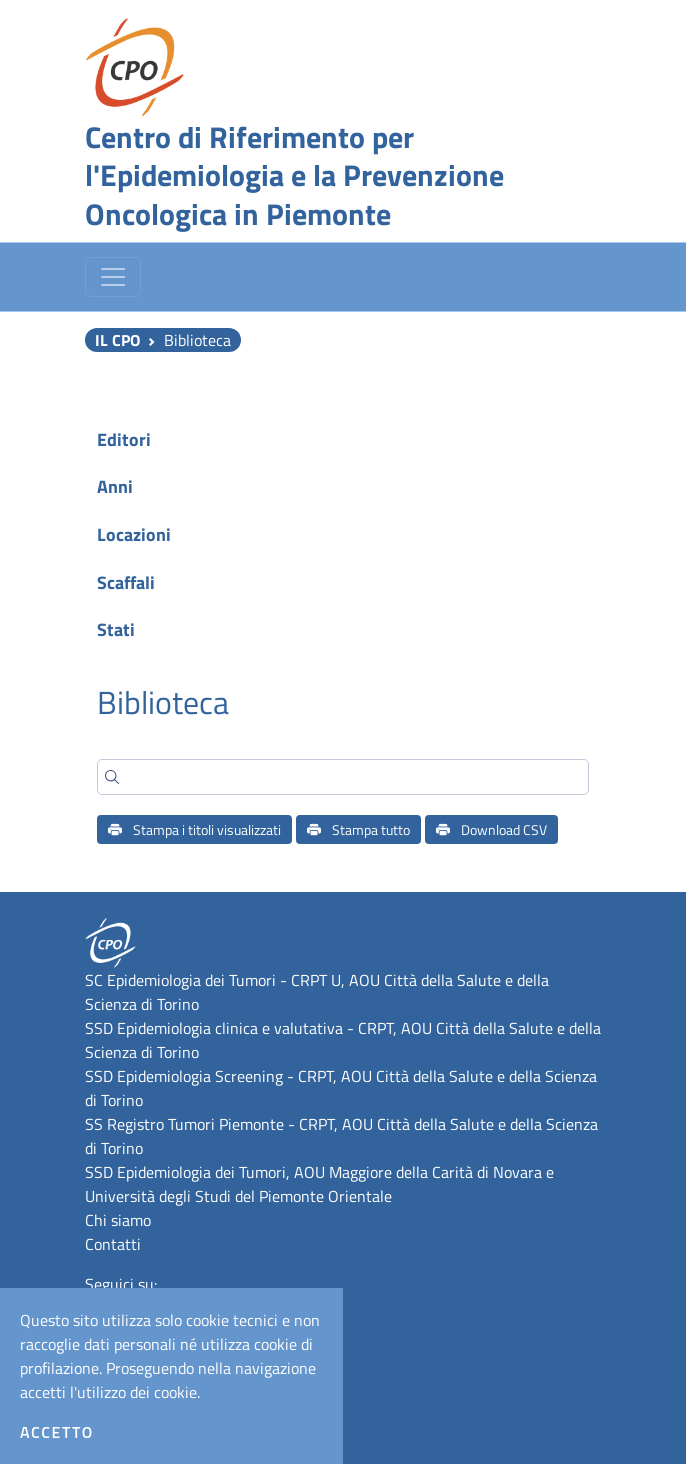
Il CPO (117, 340)
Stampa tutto (358, 829)
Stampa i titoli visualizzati (194, 829)
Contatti (113, 1244)
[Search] (343, 777)
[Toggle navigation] (113, 277)
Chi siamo (118, 1220)
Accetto (57, 1432)
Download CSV (491, 829)
